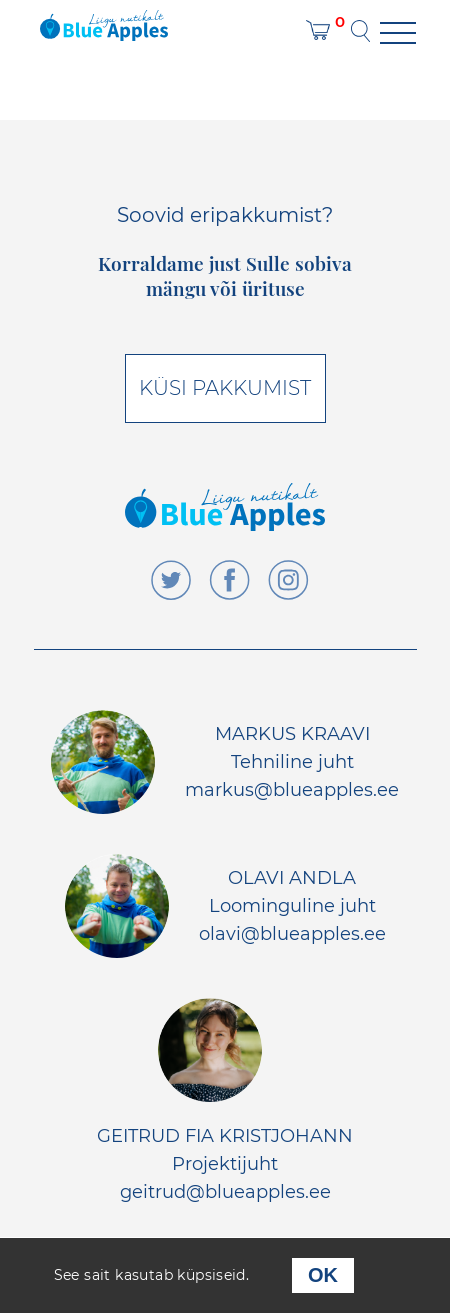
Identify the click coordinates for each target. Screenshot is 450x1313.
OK (323, 1275)
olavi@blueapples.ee (292, 934)
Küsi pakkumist (225, 388)
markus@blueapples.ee (292, 790)
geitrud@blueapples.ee (225, 1192)
